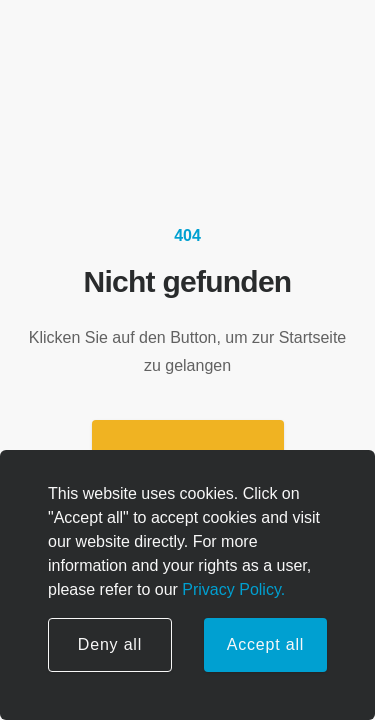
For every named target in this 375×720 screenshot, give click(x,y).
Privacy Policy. (231, 589)
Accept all (265, 644)
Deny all (110, 644)
